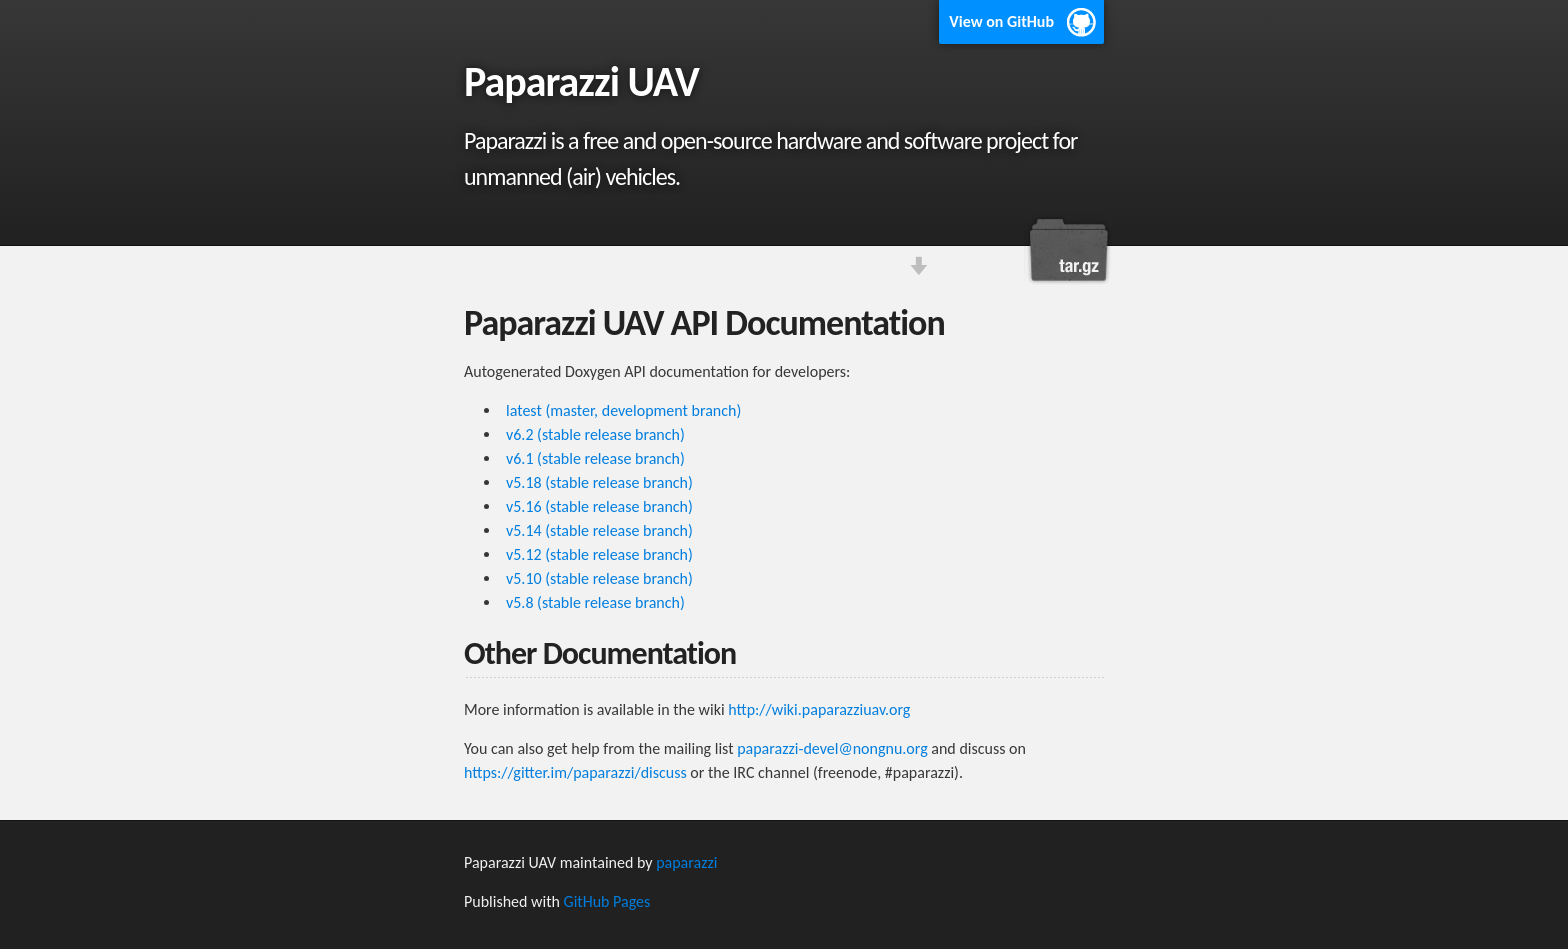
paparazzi (686, 862)
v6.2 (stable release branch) (595, 434)
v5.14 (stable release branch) (599, 530)
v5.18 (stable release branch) (599, 482)
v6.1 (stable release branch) (595, 458)
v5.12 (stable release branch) (599, 554)
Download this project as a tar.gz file (1069, 250)
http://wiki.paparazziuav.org (819, 709)
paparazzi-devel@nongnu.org (832, 748)
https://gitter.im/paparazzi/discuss (575, 772)
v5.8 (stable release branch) (595, 602)
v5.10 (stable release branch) (599, 578)
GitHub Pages (607, 901)
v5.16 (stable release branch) (599, 506)
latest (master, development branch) (623, 410)
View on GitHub (1001, 21)
